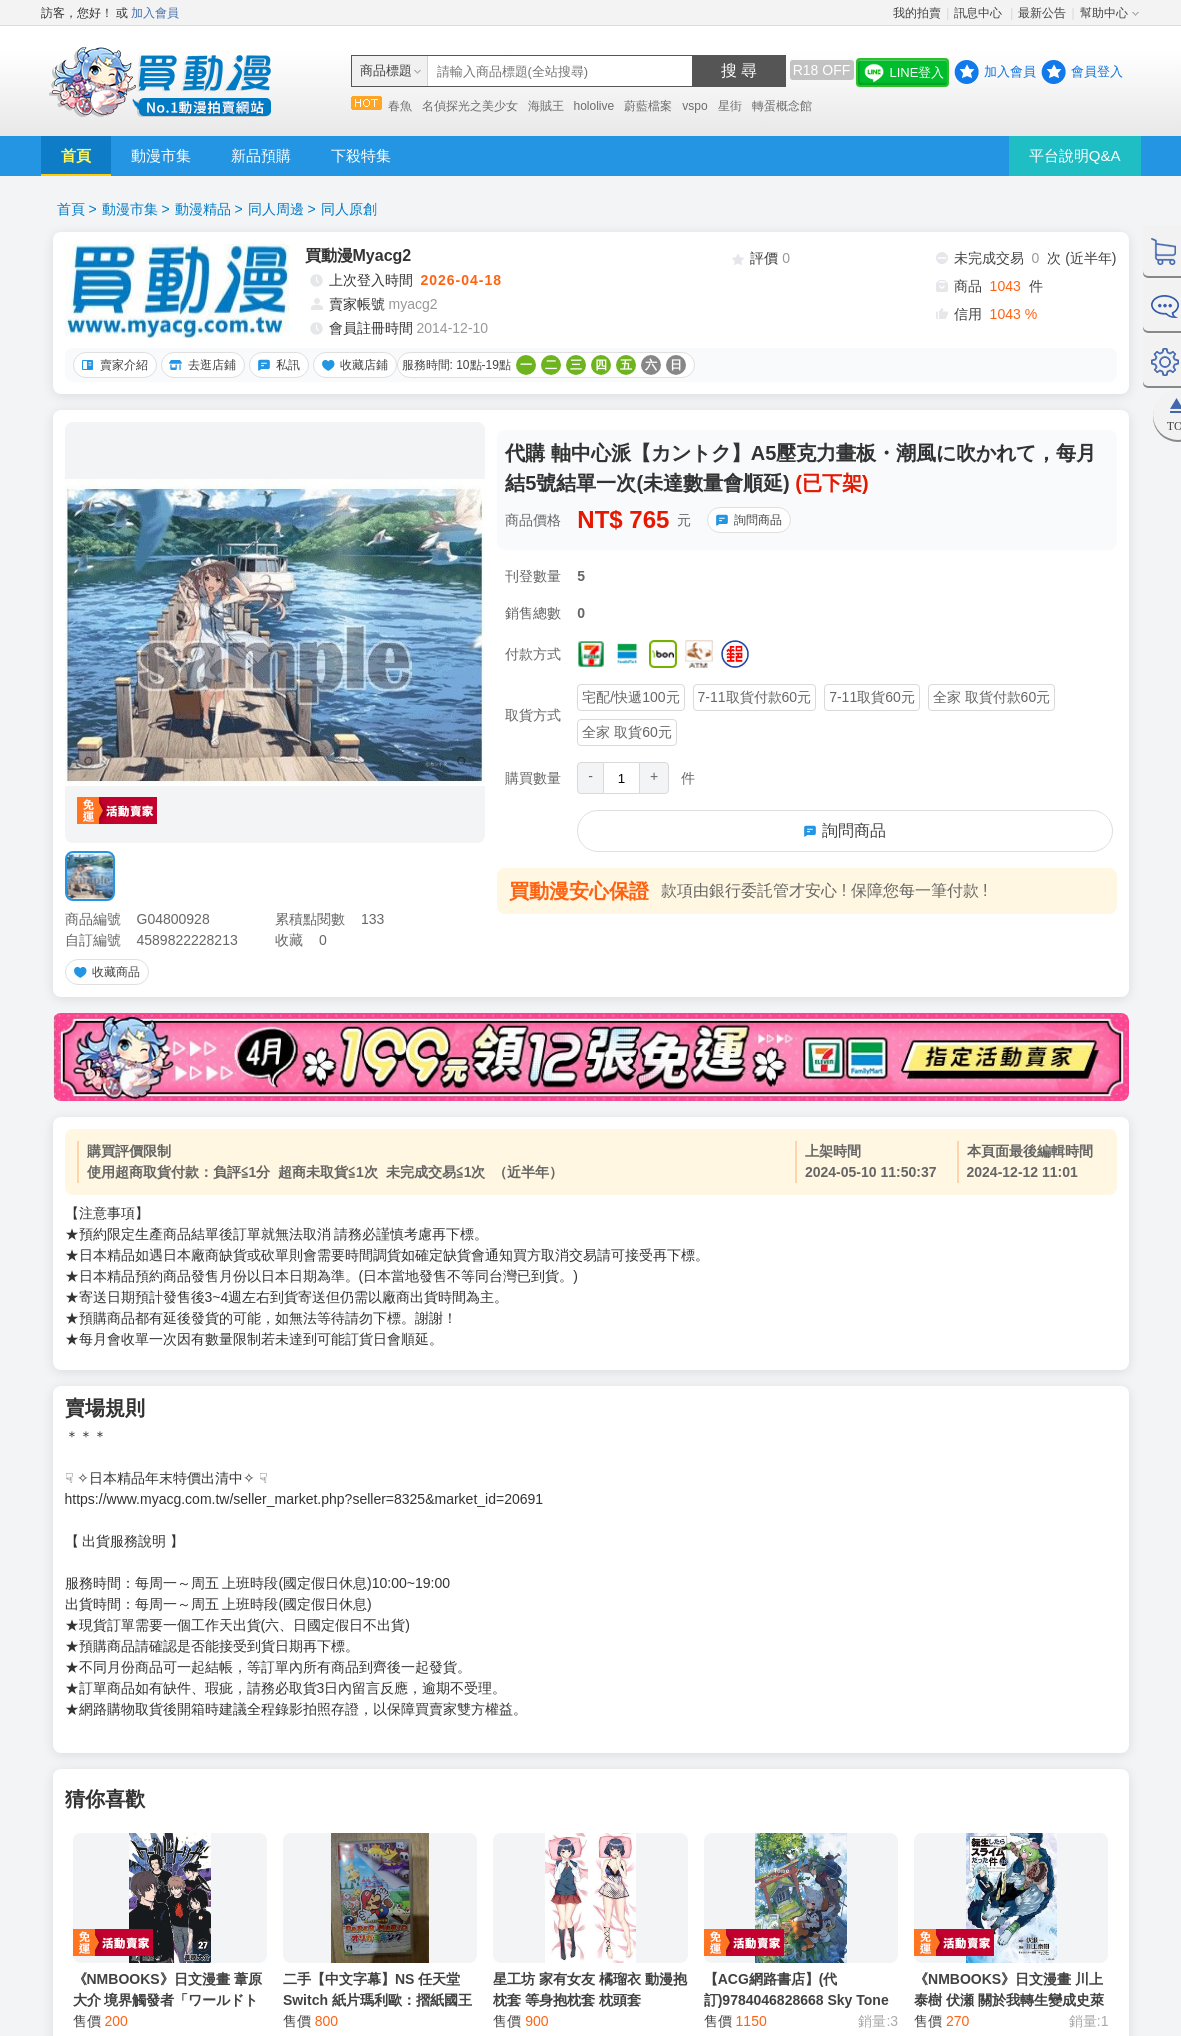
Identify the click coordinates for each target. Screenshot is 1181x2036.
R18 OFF (822, 70)
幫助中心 (1104, 13)
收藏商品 (104, 972)
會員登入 (1097, 71)
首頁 (76, 155)
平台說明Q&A (1075, 155)
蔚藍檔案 (648, 106)
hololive (594, 106)
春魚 (400, 106)
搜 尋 (739, 70)
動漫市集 (161, 155)
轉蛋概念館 (782, 106)
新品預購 (261, 155)
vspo (694, 106)
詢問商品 (746, 520)
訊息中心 (979, 13)
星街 (730, 106)
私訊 (276, 365)
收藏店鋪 (352, 365)
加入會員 (155, 13)
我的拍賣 (917, 13)
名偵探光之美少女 (470, 106)
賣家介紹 (112, 365)
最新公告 (1042, 13)
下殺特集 (361, 155)
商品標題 (386, 70)
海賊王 (546, 106)
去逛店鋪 (200, 365)
